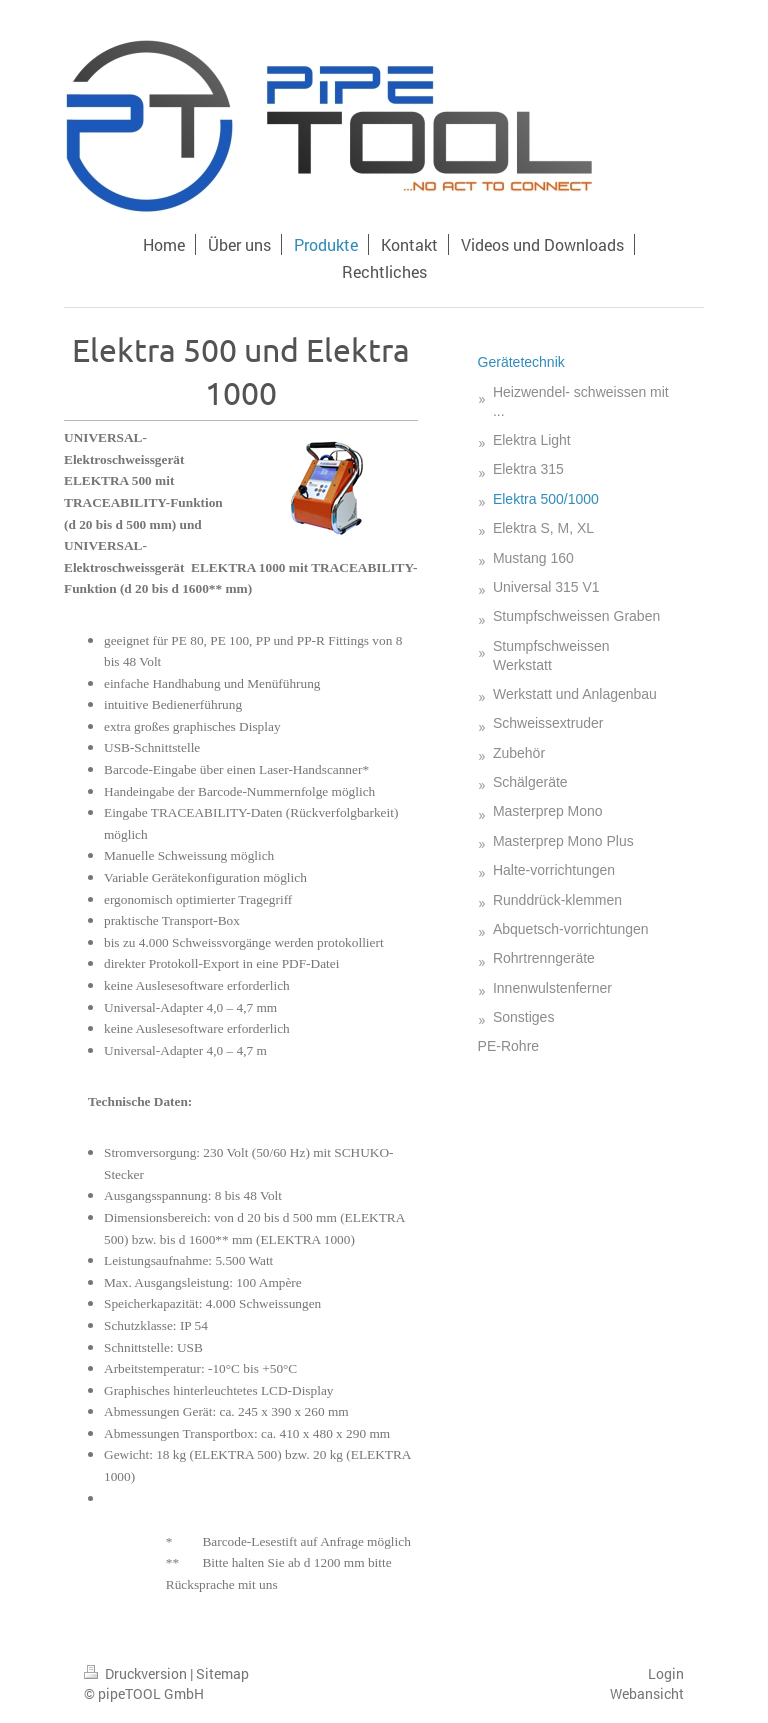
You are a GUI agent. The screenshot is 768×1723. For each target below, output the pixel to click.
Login (666, 1673)
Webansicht (647, 1693)
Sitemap (222, 1673)
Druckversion (137, 1673)
